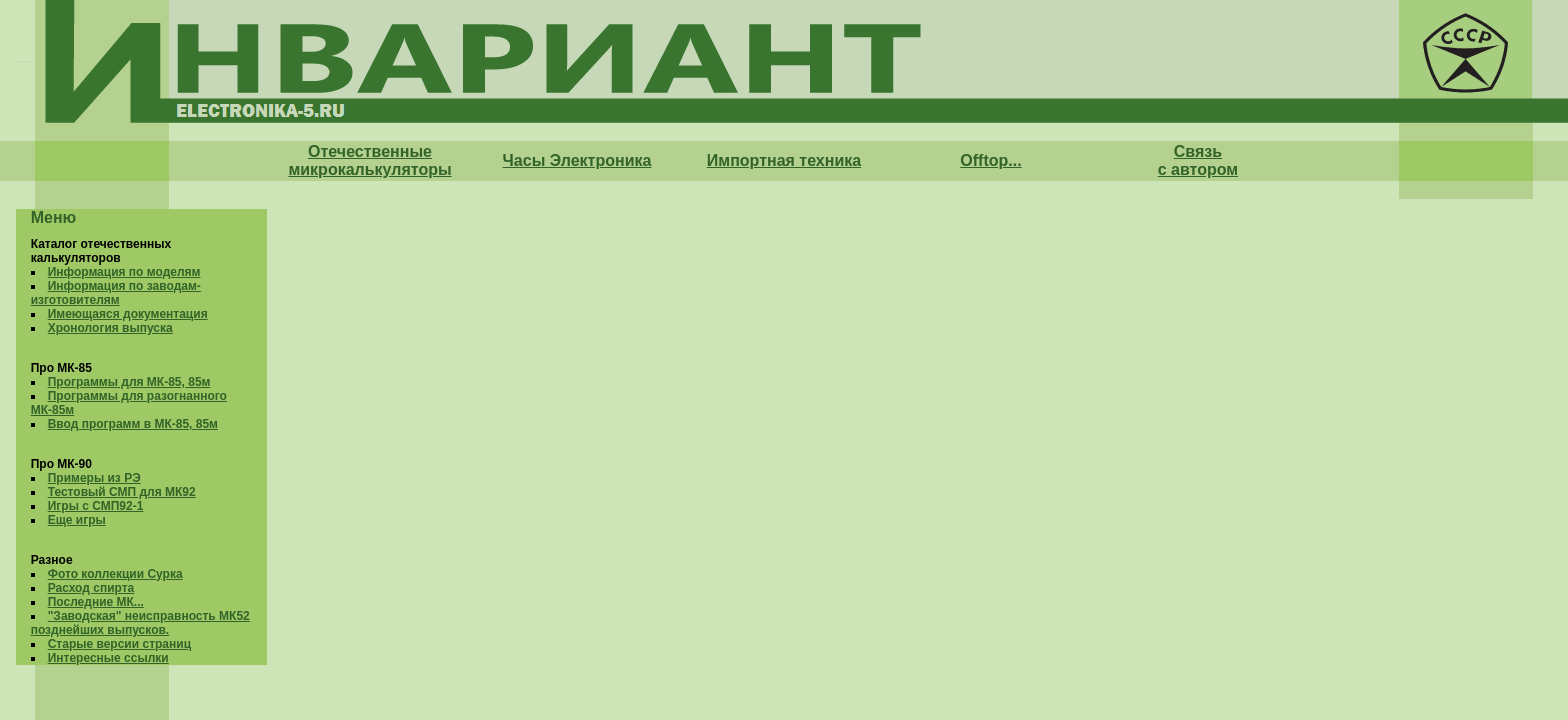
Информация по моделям (124, 272)
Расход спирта (91, 588)
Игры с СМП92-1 (96, 506)
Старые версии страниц (119, 644)
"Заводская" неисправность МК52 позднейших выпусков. (140, 623)
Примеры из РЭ (94, 478)
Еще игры (77, 520)
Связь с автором (1198, 160)
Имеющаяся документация (128, 314)
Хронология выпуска (110, 328)
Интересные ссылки (108, 658)
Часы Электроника (577, 160)
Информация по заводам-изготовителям (116, 293)
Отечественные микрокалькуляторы (369, 160)
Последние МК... (96, 602)
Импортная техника (784, 160)
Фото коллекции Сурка (115, 574)
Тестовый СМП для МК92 (122, 492)
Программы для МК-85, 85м (129, 382)
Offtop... (990, 160)
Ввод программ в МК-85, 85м (133, 424)
